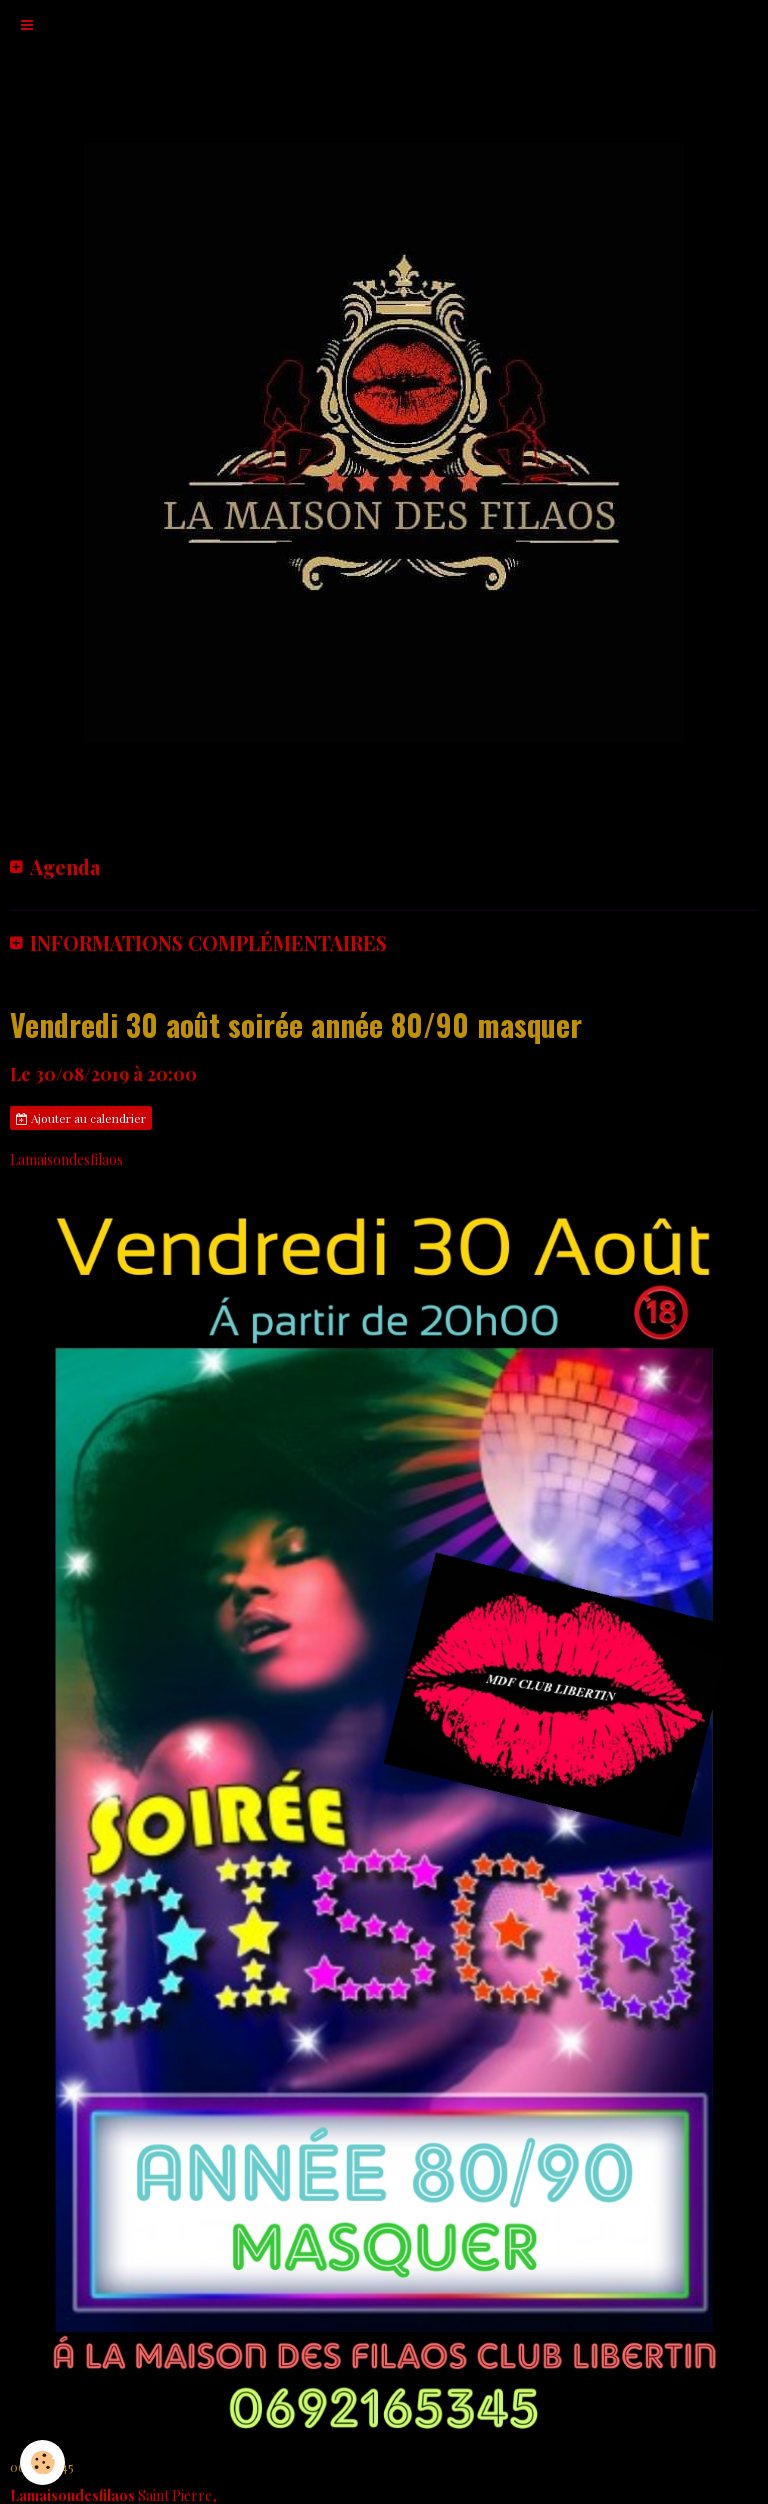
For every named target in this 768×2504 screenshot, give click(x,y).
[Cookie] (42, 2462)
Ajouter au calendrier (81, 1118)
